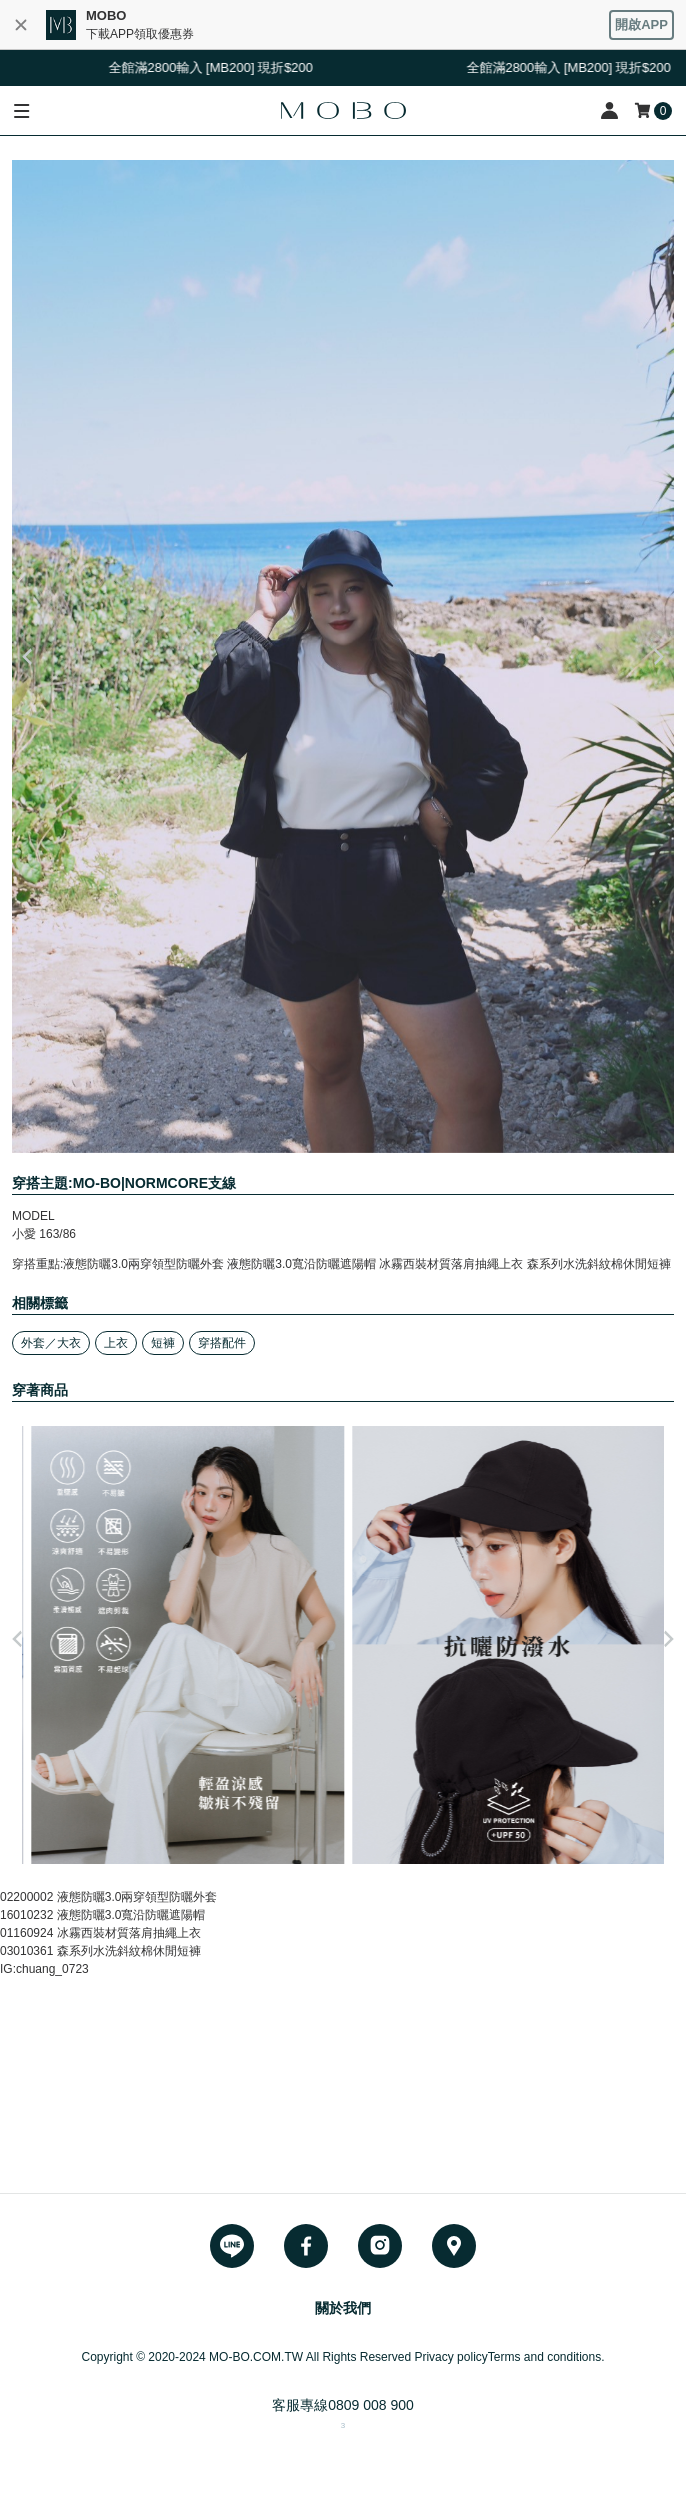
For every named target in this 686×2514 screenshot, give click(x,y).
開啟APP (641, 24)
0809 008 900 (371, 2405)
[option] (343, 656)
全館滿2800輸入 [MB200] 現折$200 (216, 67)
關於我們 (343, 2308)
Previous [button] (27, 656)
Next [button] (659, 656)
